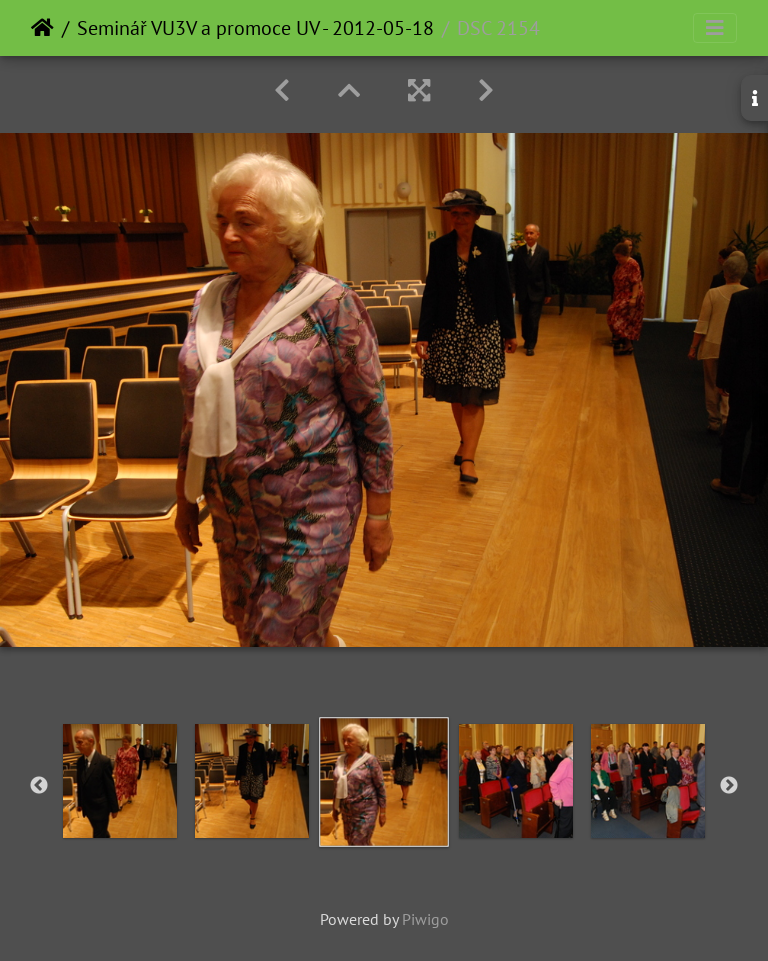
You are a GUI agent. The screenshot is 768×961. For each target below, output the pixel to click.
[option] (120, 781)
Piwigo (425, 919)
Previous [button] (39, 786)
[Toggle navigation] (715, 28)
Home (42, 28)
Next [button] (729, 786)
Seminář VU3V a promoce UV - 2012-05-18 (255, 28)
